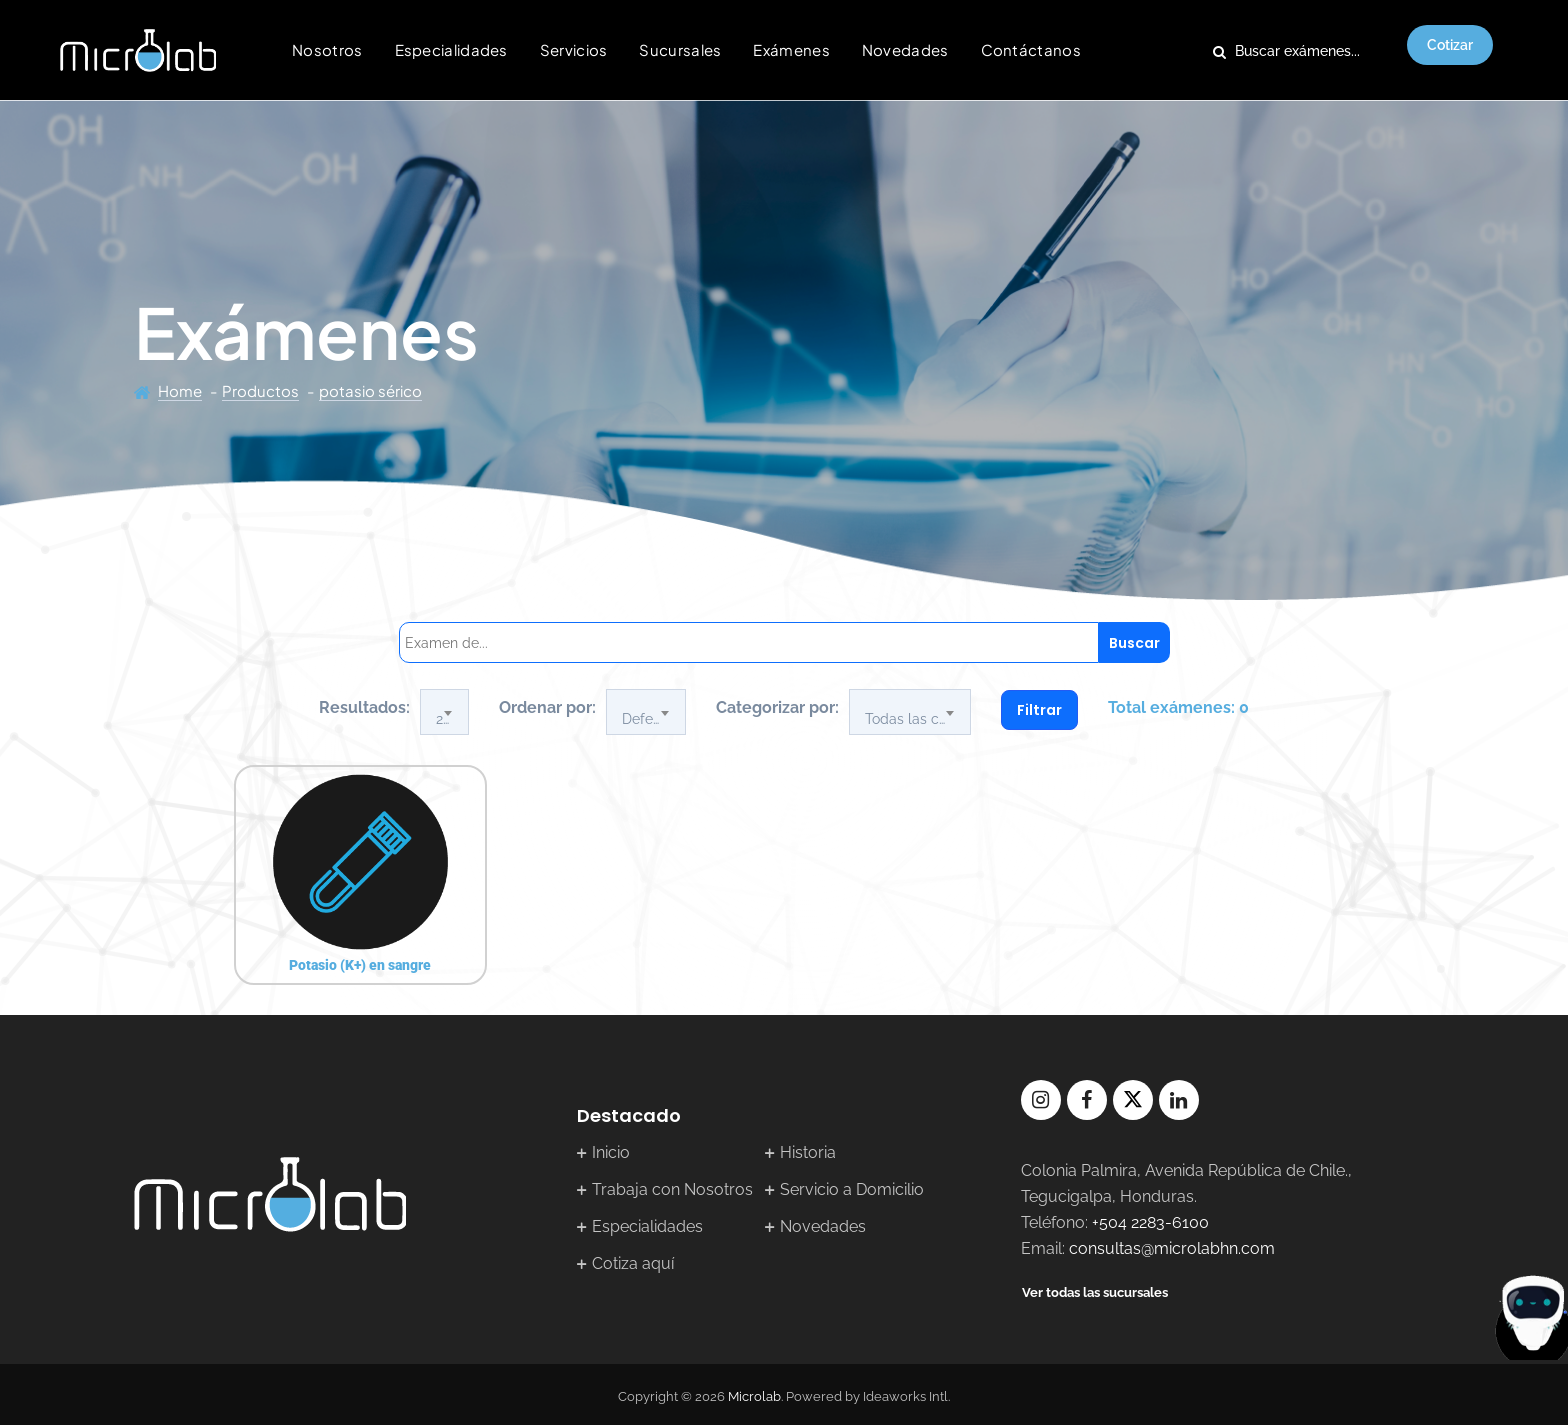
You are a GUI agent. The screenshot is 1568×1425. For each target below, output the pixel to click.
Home (180, 390)
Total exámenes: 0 (1178, 707)
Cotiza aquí (633, 1263)
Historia (808, 1152)
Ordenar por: (547, 707)
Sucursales (680, 49)
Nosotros (327, 49)
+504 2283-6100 (1150, 1222)
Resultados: (364, 707)
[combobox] (444, 712)
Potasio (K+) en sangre (360, 965)
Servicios (574, 49)
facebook (1087, 1100)
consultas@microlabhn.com (1172, 1248)
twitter (1133, 1100)
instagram (1041, 1100)
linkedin (1179, 1100)
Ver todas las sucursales (1095, 1292)
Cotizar (1450, 45)
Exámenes (791, 49)
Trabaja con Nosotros (672, 1189)
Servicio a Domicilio (852, 1189)
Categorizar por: (777, 707)
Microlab (754, 1396)
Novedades (905, 49)
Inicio (611, 1152)
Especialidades (451, 49)
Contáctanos (1031, 49)
